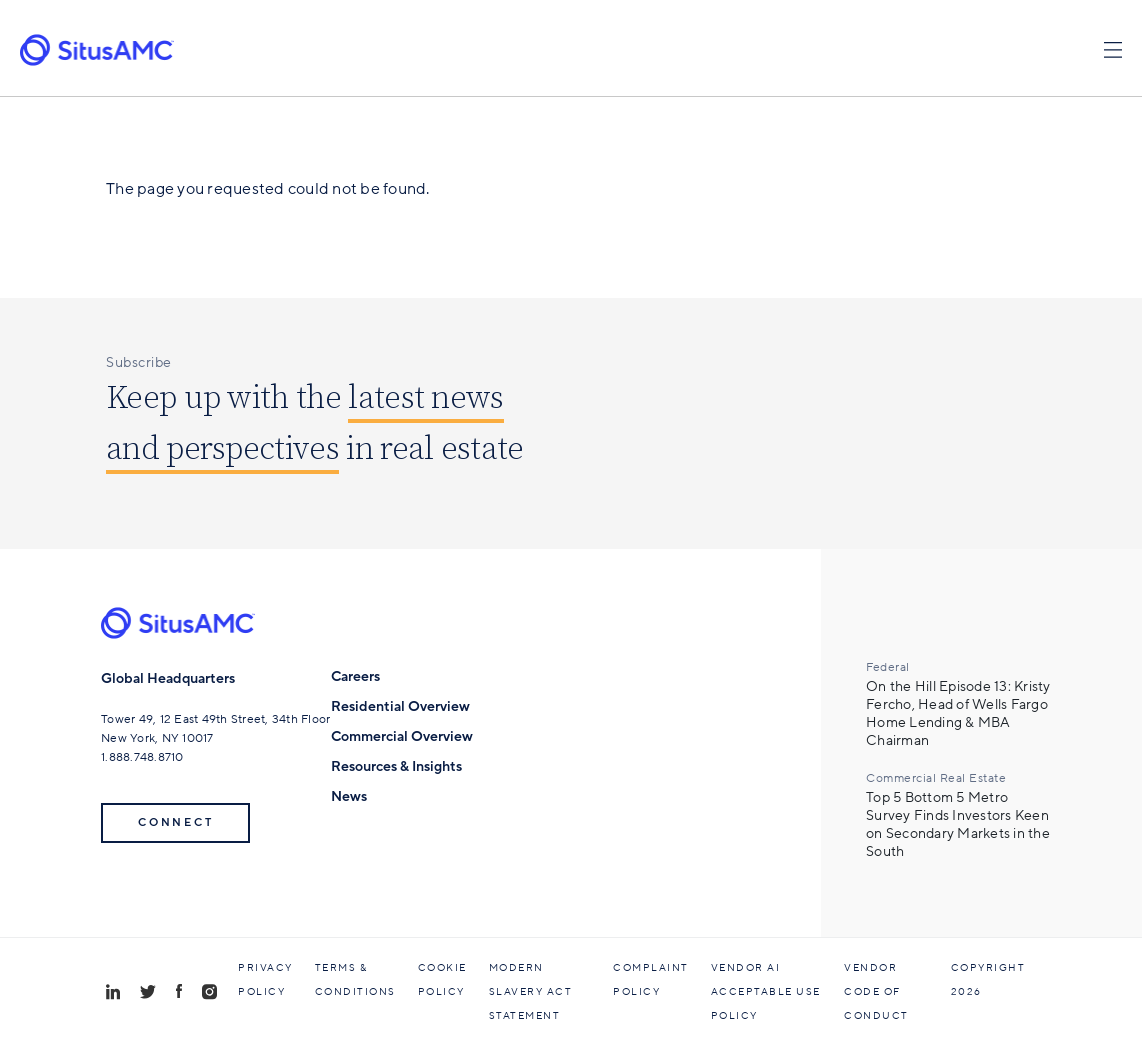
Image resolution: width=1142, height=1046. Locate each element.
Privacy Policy (265, 980)
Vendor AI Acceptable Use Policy (766, 992)
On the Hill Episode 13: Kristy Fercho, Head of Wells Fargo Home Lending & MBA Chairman (958, 714)
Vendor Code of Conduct (876, 992)
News (349, 796)
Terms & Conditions (355, 980)
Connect (175, 822)
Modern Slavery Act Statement (531, 992)
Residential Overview (400, 706)
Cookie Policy (442, 980)
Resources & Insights (396, 766)
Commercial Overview (402, 736)
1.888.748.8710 (142, 757)
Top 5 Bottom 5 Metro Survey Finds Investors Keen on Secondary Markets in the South (958, 825)
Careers (355, 676)
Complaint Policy (651, 980)
